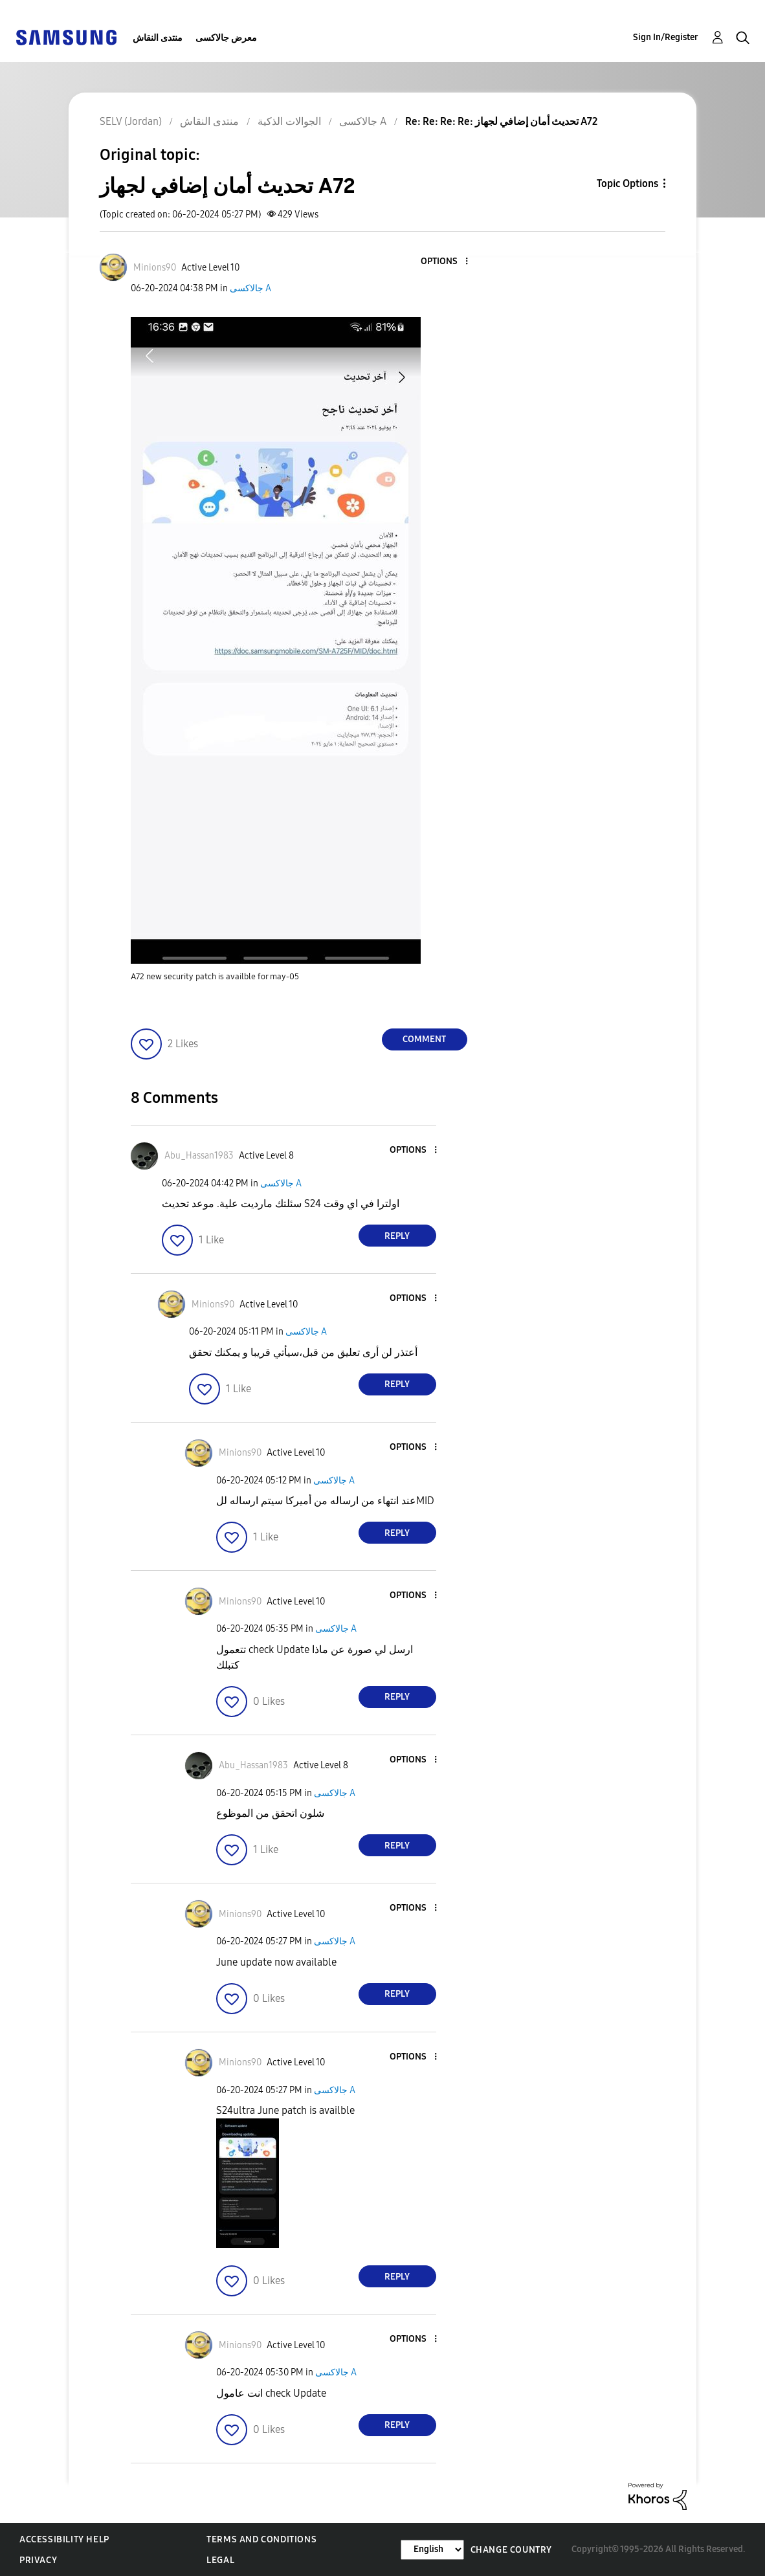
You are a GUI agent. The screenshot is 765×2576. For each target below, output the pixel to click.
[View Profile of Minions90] (154, 267)
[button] (444, 262)
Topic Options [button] (627, 183)
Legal (220, 2560)
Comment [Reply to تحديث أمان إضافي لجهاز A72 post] (424, 1039)
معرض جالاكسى (226, 37)
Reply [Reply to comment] (397, 1235)
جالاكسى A (250, 288)
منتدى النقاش (158, 37)
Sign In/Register (665, 37)
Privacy (38, 2560)
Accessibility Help (64, 2539)
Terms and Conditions (261, 2539)
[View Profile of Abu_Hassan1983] (199, 1155)
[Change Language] (432, 2550)
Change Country (511, 2549)
